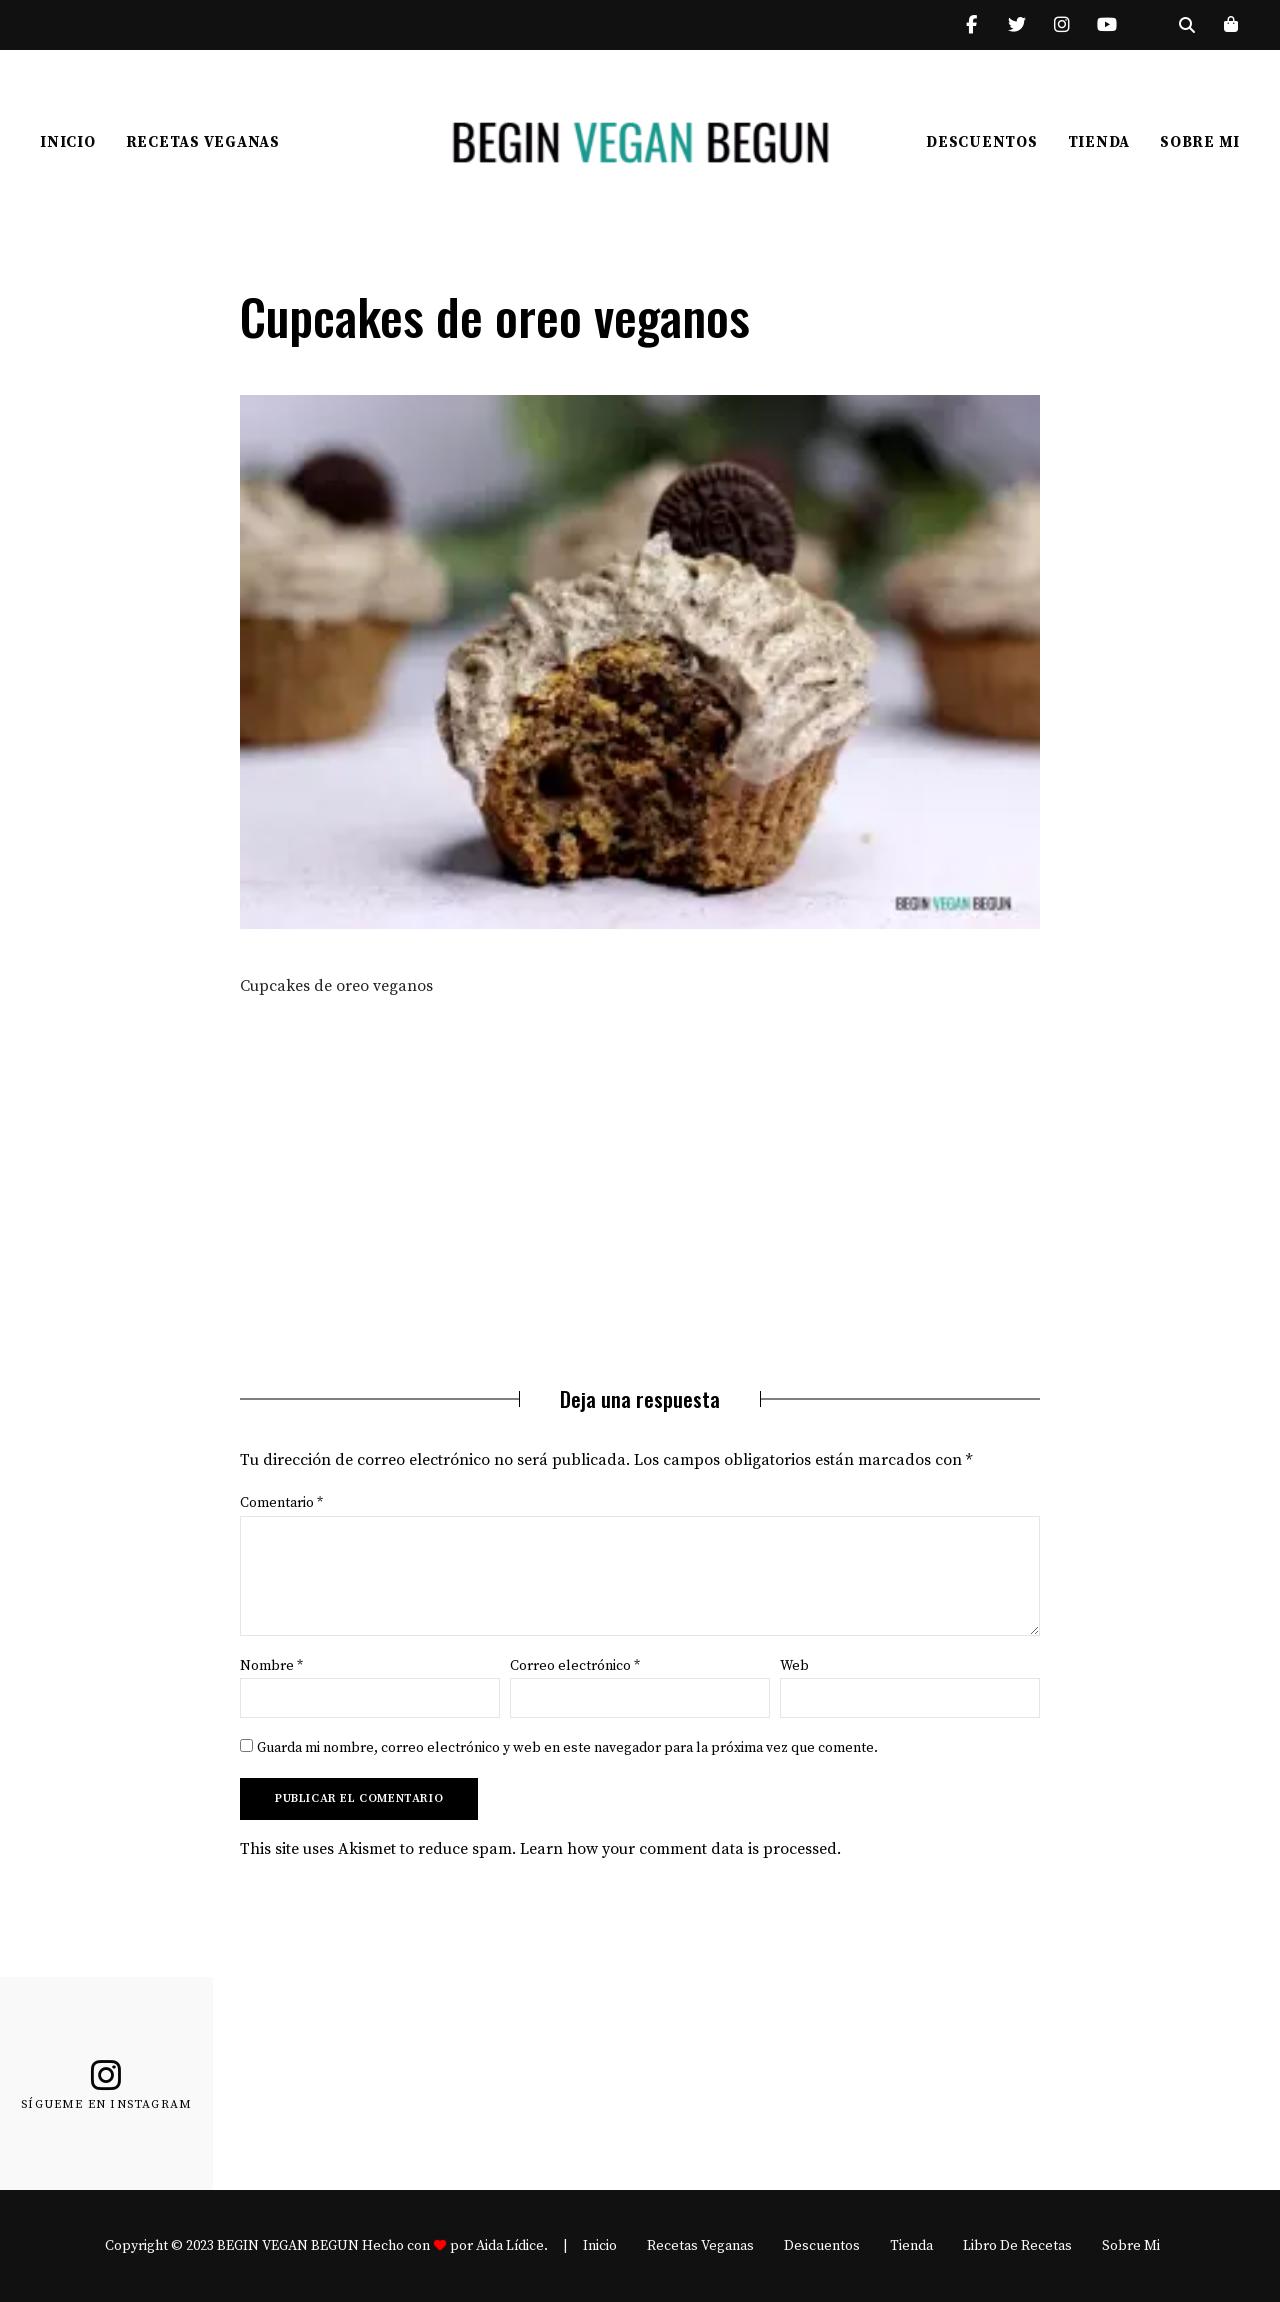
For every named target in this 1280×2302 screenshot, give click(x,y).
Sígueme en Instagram (106, 2105)
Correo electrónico (575, 1666)
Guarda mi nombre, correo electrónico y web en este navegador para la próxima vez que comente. (567, 1748)
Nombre (271, 1666)
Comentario (281, 1503)
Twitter (1016, 25)
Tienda (1099, 142)
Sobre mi (1200, 142)
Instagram (1061, 25)
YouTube (1106, 25)
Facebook (971, 25)
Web (794, 1666)
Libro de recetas (1017, 2246)
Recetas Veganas (203, 142)
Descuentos (982, 142)
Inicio (68, 142)
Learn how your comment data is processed (678, 1849)
